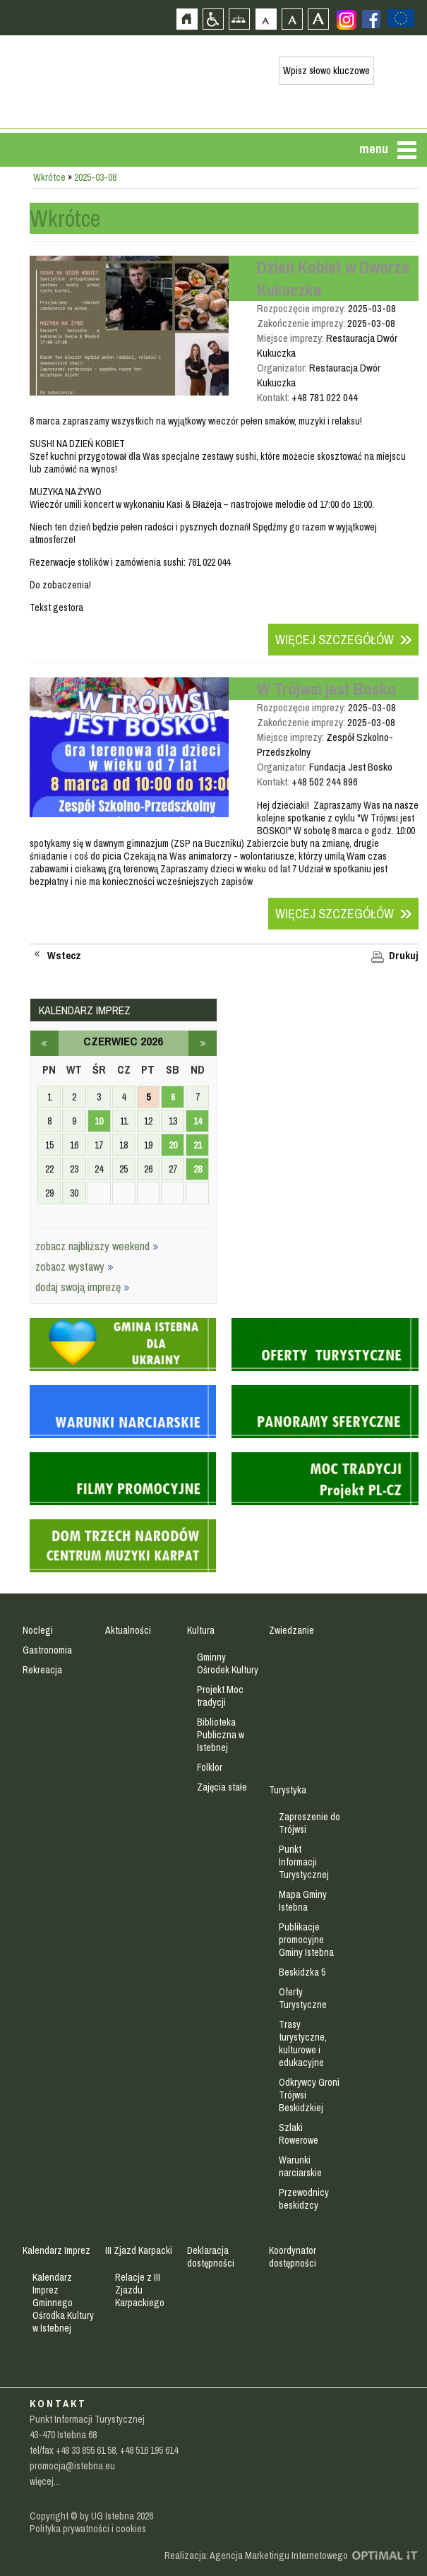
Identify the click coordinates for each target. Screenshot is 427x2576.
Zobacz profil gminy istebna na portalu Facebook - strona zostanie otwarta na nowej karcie (371, 19)
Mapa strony (239, 18)
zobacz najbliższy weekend (97, 1246)
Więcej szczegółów (334, 639)
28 (197, 1169)
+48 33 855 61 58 (86, 2450)
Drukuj (404, 956)
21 (197, 1145)
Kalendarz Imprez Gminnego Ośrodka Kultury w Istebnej (63, 2302)
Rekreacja (42, 1669)
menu (373, 149)
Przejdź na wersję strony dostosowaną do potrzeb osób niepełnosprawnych (212, 18)
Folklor (209, 1767)
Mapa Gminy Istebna (303, 1900)
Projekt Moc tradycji (220, 1696)
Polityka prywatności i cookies (88, 2528)
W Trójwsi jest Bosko (326, 688)
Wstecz (64, 956)
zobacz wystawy (74, 1266)
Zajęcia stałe (222, 1787)
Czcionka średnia (291, 18)
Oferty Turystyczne (303, 1998)
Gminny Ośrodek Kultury (227, 1663)
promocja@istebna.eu (72, 2465)
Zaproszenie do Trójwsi (309, 1823)
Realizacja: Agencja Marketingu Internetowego (256, 2555)
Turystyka (287, 1789)
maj (44, 1043)
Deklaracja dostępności (210, 2256)
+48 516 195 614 (149, 2450)
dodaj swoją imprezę (82, 1287)
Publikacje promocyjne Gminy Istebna (306, 1940)
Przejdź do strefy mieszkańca (12, 266)
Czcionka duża (318, 18)
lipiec (202, 1043)
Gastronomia (47, 1650)
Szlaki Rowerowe (298, 2134)
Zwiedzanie (291, 1630)
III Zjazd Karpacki (138, 2250)
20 (173, 1145)
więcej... (45, 2481)
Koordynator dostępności (292, 2256)
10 (99, 1121)
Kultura (201, 1630)
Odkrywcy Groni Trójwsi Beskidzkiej (309, 2095)
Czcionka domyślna (265, 18)
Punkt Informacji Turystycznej (304, 1862)
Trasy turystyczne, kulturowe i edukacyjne (303, 2043)
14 (197, 1121)
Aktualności (128, 1630)
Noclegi (38, 1630)
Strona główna (186, 18)
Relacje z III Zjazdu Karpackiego (139, 2290)
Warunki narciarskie (300, 2166)
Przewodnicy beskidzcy (304, 2199)
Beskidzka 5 (302, 1972)
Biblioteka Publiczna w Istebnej (220, 1735)
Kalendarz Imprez (56, 2250)
